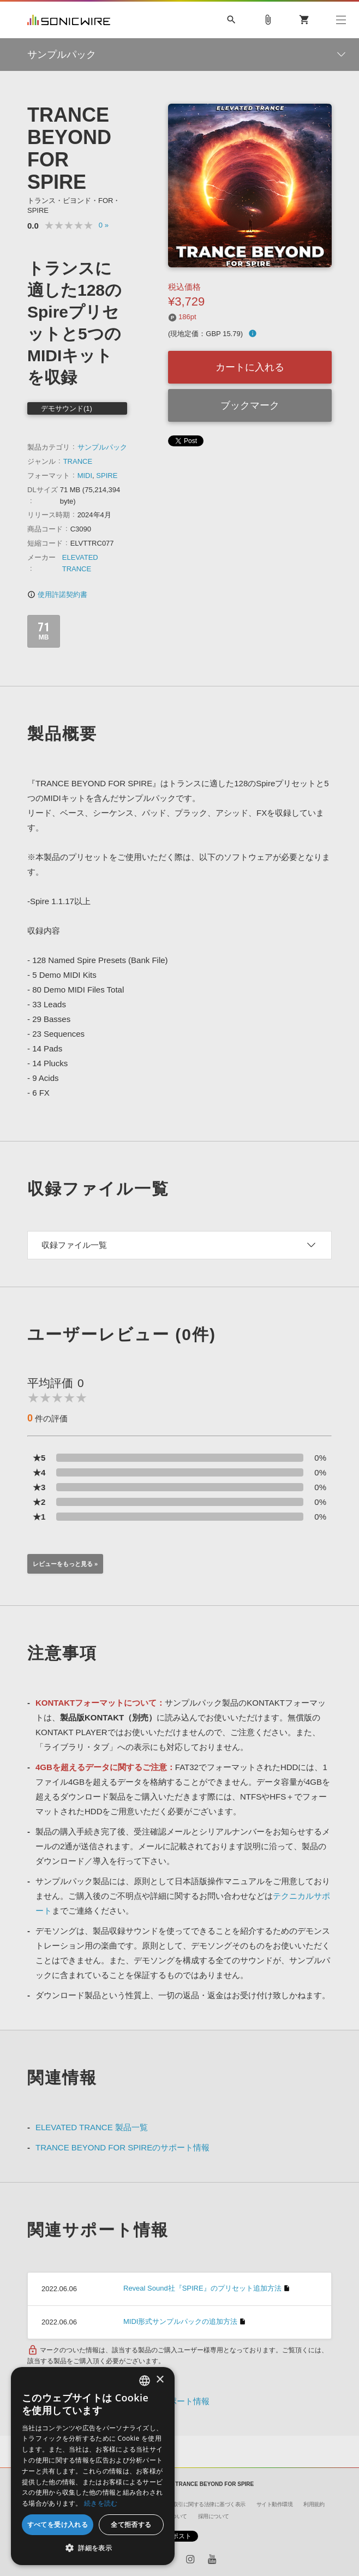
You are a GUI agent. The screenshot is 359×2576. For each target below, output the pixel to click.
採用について (213, 2516)
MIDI (84, 475)
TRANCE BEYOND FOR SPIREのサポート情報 (122, 2147)
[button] (93, 2548)
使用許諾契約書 (57, 594)
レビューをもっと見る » (65, 1564)
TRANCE (77, 461)
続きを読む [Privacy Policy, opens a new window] (101, 2503)
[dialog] (93, 2466)
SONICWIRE (68, 20)
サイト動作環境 (274, 2504)
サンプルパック (102, 447)
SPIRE (106, 475)
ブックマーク (249, 405)
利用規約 (313, 2504)
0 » (104, 225)
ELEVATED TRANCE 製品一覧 (91, 2127)
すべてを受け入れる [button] (57, 2524)
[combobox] (144, 2380)
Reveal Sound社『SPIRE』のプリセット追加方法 (202, 2288)
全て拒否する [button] (131, 2524)
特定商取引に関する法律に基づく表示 (201, 2504)
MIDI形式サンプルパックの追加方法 (180, 2321)
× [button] (159, 2380)
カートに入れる (250, 367)
